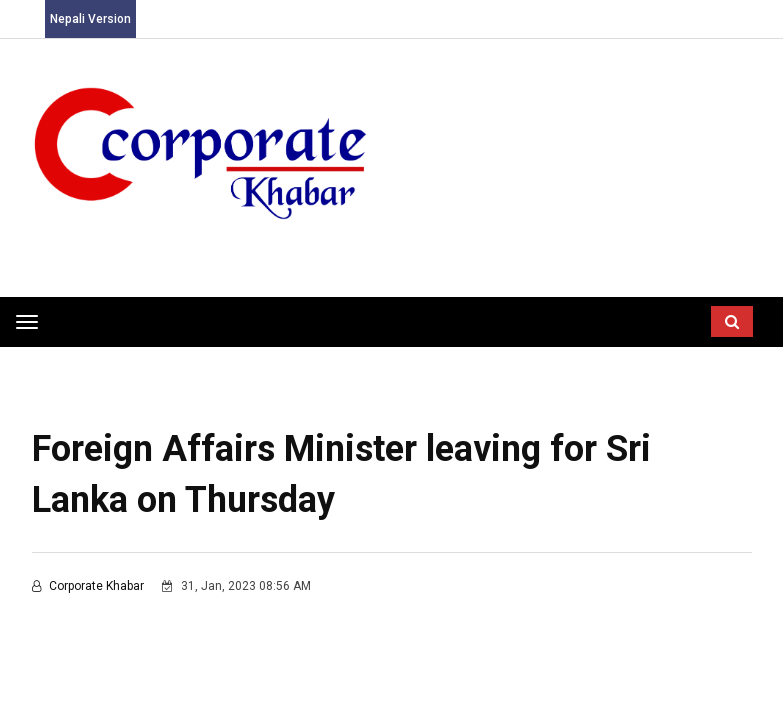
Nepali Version (90, 19)
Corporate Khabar (89, 586)
